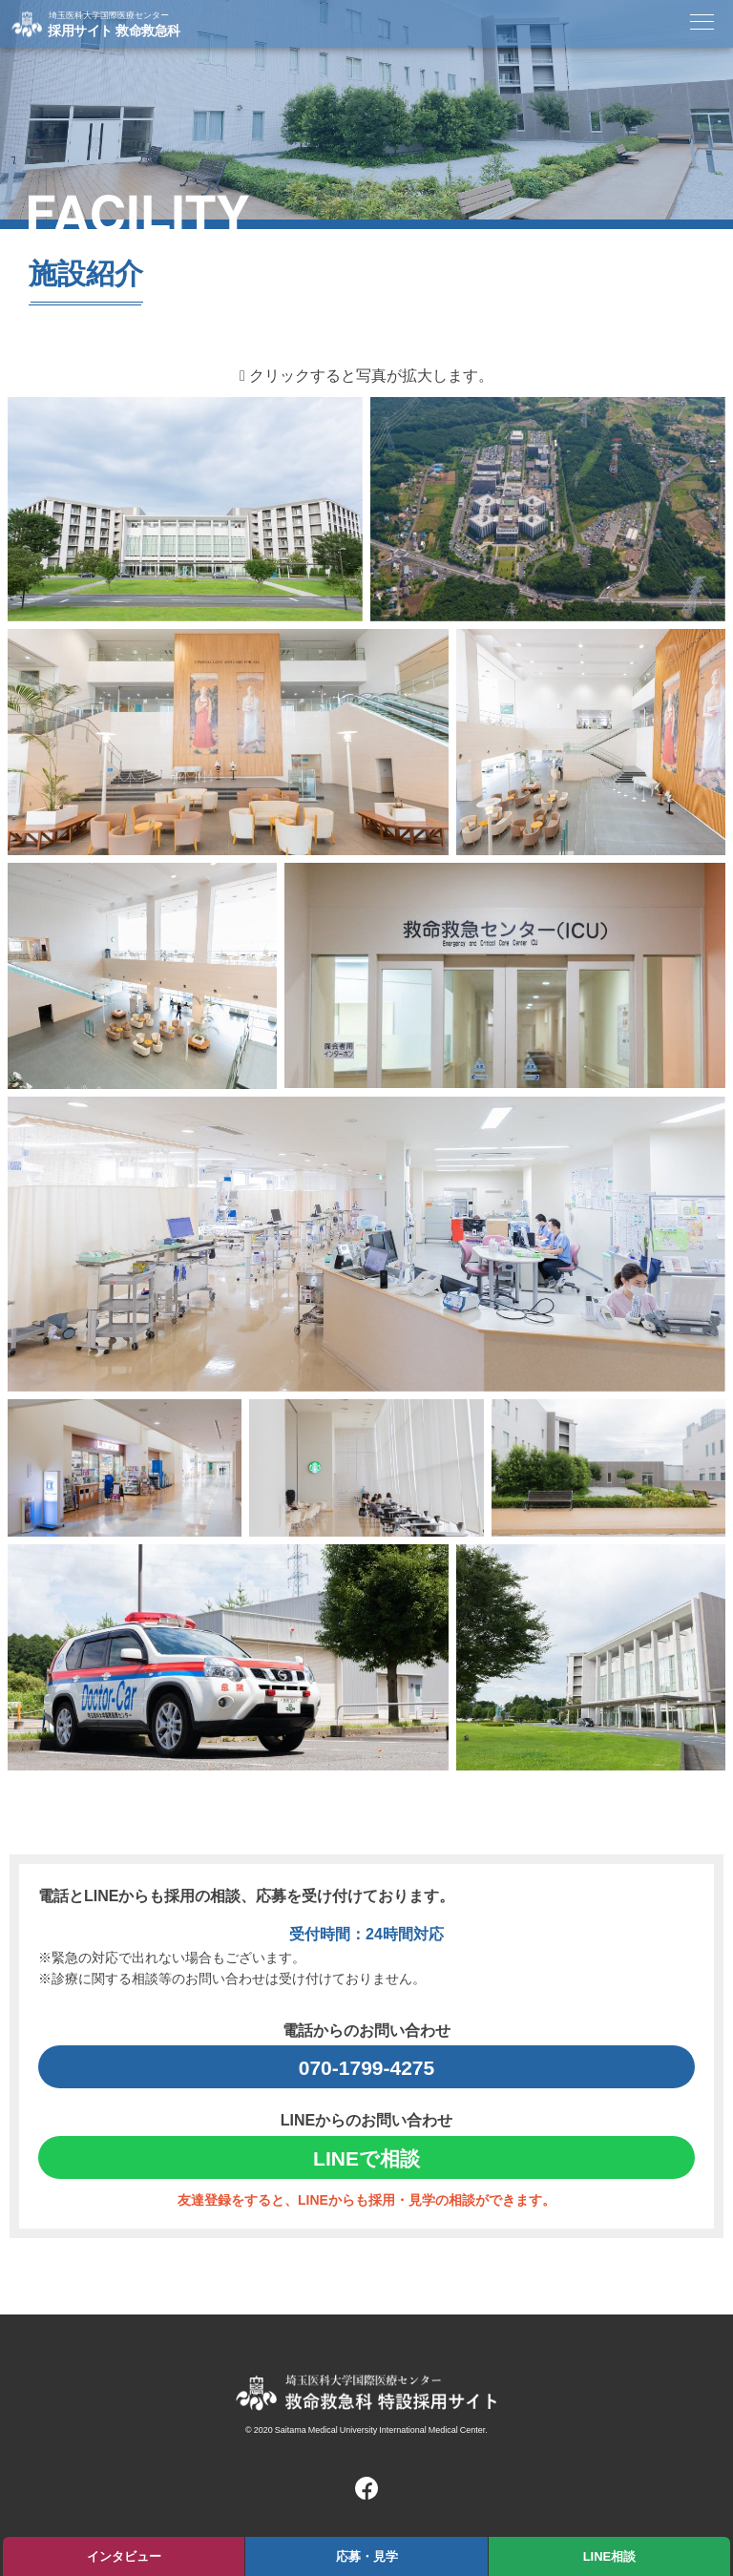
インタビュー (124, 2555)
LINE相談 (610, 2555)
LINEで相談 (366, 2157)
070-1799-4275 (366, 2067)
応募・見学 (367, 2555)
